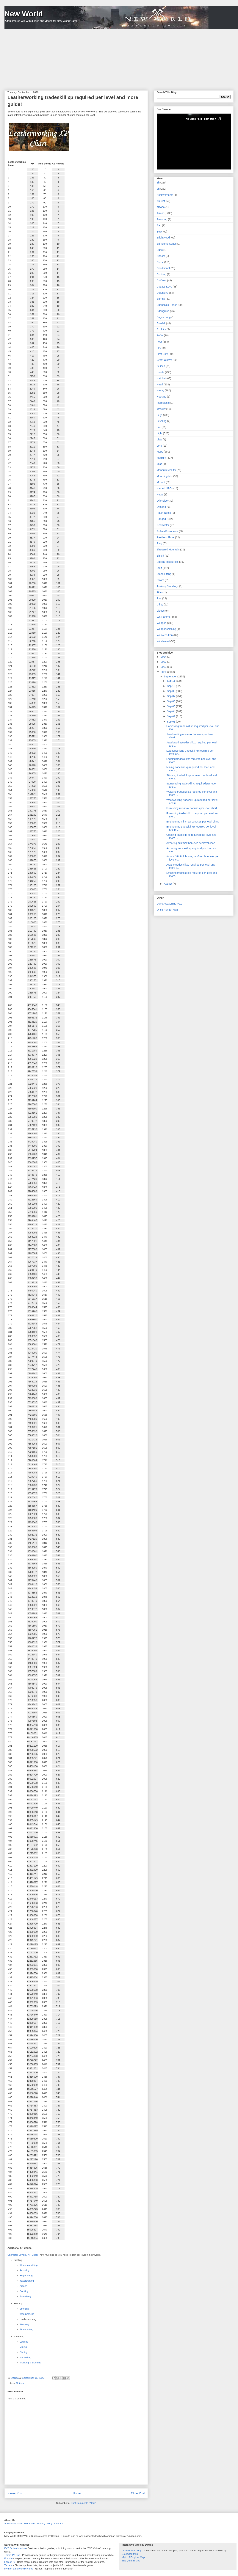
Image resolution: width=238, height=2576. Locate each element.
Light (159, 433)
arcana (161, 206)
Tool (159, 598)
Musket (161, 482)
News (160, 494)
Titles (160, 592)
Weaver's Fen (165, 635)
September (170, 676)
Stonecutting (26, 2329)
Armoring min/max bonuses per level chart (190, 843)
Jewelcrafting (27, 2280)
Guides (20, 2383)
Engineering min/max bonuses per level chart (192, 821)
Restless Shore (165, 537)
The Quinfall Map (131, 2560)
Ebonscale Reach (167, 304)
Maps (160, 451)
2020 (164, 672)
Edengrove (163, 311)
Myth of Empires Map (133, 2557)
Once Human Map (167, 909)
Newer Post (15, 2493)
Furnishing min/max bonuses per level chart (191, 808)
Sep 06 (171, 701)
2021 (164, 666)
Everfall (161, 323)
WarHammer (164, 616)
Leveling (161, 421)
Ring (159, 543)
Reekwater (163, 525)
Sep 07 (171, 696)
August (168, 883)
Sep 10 (171, 686)
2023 (164, 661)
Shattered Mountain (168, 549)
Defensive (162, 292)
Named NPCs (165, 488)
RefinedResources (167, 531)
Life (159, 427)
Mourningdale (165, 476)
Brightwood (163, 237)
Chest (160, 262)
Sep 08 (171, 691)
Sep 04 (171, 711)
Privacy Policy (44, 2523)
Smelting (24, 2308)
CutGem (161, 280)
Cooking (24, 2291)
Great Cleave (164, 359)
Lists (159, 439)
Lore (159, 445)
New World (23, 14)
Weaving (24, 2324)
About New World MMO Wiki (19, 2523)
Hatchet (161, 378)
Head (160, 384)
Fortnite (8, 2558)
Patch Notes (164, 512)
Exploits (161, 329)
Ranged (161, 518)
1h (158, 182)
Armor (160, 213)
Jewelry (161, 408)
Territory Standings (167, 586)
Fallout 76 (9, 2562)
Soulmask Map (130, 2554)
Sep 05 (171, 706)
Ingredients (163, 402)
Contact (58, 2523)
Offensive (162, 500)
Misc (159, 463)
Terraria (8, 2565)
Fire (159, 347)
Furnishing (25, 2296)
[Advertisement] (119, 57)
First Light (162, 353)
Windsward (163, 641)
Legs (159, 415)
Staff (159, 567)
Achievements (165, 194)
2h (158, 188)
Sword (160, 580)
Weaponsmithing (29, 2265)
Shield (160, 555)
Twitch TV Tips (12, 2555)
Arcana (23, 2286)
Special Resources (167, 561)
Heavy (160, 390)
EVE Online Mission (15, 2548)
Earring (161, 298)
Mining (23, 2347)
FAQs (160, 335)
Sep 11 (171, 680)
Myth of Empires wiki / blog (18, 2568)
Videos (161, 610)
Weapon (161, 622)
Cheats (161, 256)
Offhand (161, 506)
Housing (161, 396)
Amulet (161, 201)
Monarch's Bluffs (166, 470)
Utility (160, 604)
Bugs (160, 249)
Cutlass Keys (164, 286)
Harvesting (25, 2357)
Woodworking (27, 2314)
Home (77, 2493)
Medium (161, 457)
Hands (160, 372)
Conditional (163, 268)
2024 (164, 656)
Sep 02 (171, 716)
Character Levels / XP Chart (22, 2254)
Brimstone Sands (167, 243)
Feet (159, 341)
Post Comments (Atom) (83, 2503)
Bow (159, 231)
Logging (24, 2341)
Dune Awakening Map (169, 903)
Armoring (24, 2270)
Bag (159, 225)
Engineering (26, 2275)
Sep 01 (171, 721)
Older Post (138, 2493)
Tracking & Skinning (30, 2362)
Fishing (23, 2352)
